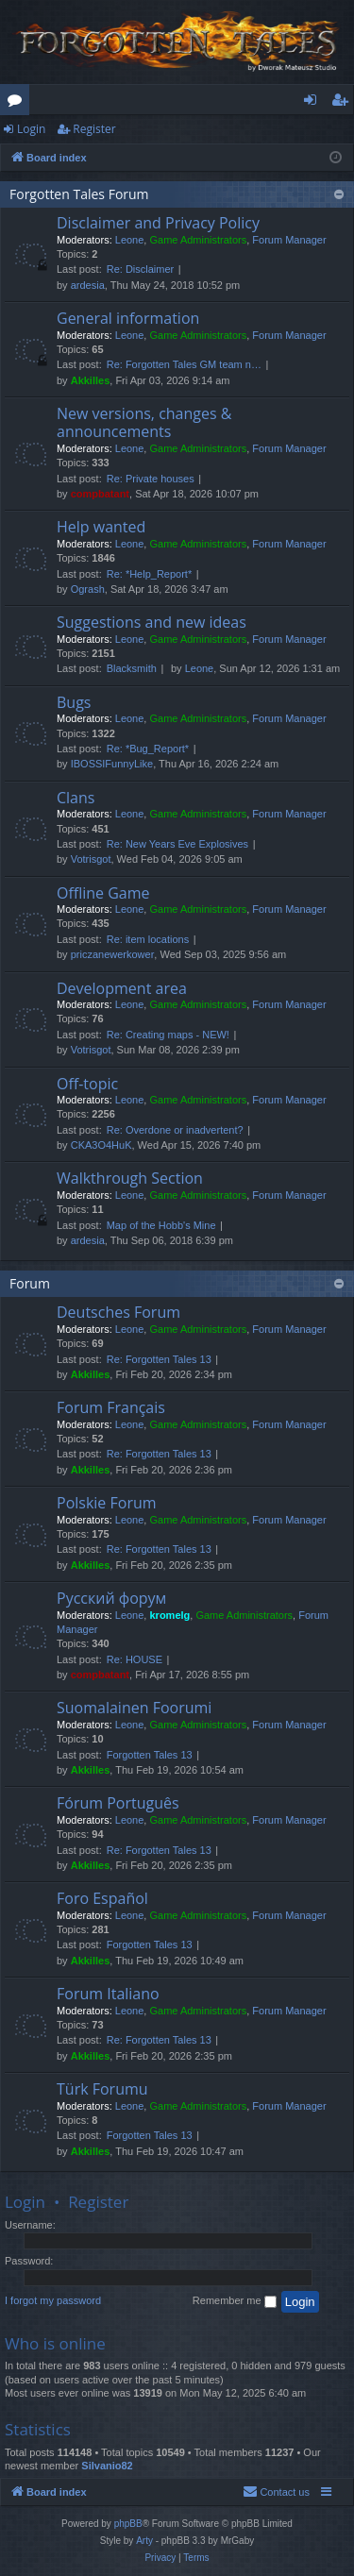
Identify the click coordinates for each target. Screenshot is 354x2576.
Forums (18, 103)
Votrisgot (91, 859)
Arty (144, 2540)
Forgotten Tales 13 (150, 1754)
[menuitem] (276, 2492)
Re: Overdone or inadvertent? (175, 1130)
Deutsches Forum (118, 1312)
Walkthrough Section (130, 1178)
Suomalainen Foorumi (134, 1707)
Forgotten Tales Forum (79, 194)
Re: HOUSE (134, 1659)
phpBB (128, 2523)
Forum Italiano (108, 1993)
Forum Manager (289, 239)
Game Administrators (197, 239)
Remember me (235, 2301)
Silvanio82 (106, 2465)
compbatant (100, 493)
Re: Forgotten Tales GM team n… (184, 364)
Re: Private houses (150, 478)
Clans (75, 797)
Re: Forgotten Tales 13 (159, 1359)
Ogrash (88, 589)
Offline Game (103, 893)
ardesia (88, 285)
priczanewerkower (113, 954)
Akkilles (90, 380)
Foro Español (102, 1898)
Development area (122, 988)
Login (31, 129)
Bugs (74, 702)
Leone (129, 239)
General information (128, 318)
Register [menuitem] (343, 103)
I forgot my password (53, 2300)
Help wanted (101, 526)
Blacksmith (132, 668)
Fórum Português (118, 1803)
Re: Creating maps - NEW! (168, 1034)
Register (94, 129)
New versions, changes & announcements (144, 422)
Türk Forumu (102, 2089)
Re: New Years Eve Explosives (177, 844)
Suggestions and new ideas (151, 622)
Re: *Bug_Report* (148, 748)
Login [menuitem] (314, 103)
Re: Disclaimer (141, 269)
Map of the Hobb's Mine (161, 1225)
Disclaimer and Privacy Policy (158, 222)
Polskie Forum (107, 1502)
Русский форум (111, 1598)
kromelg (169, 1615)
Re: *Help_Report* (150, 574)
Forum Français (111, 1407)
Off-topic (87, 1083)
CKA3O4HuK (101, 1145)
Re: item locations (148, 939)
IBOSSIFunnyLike (112, 763)
